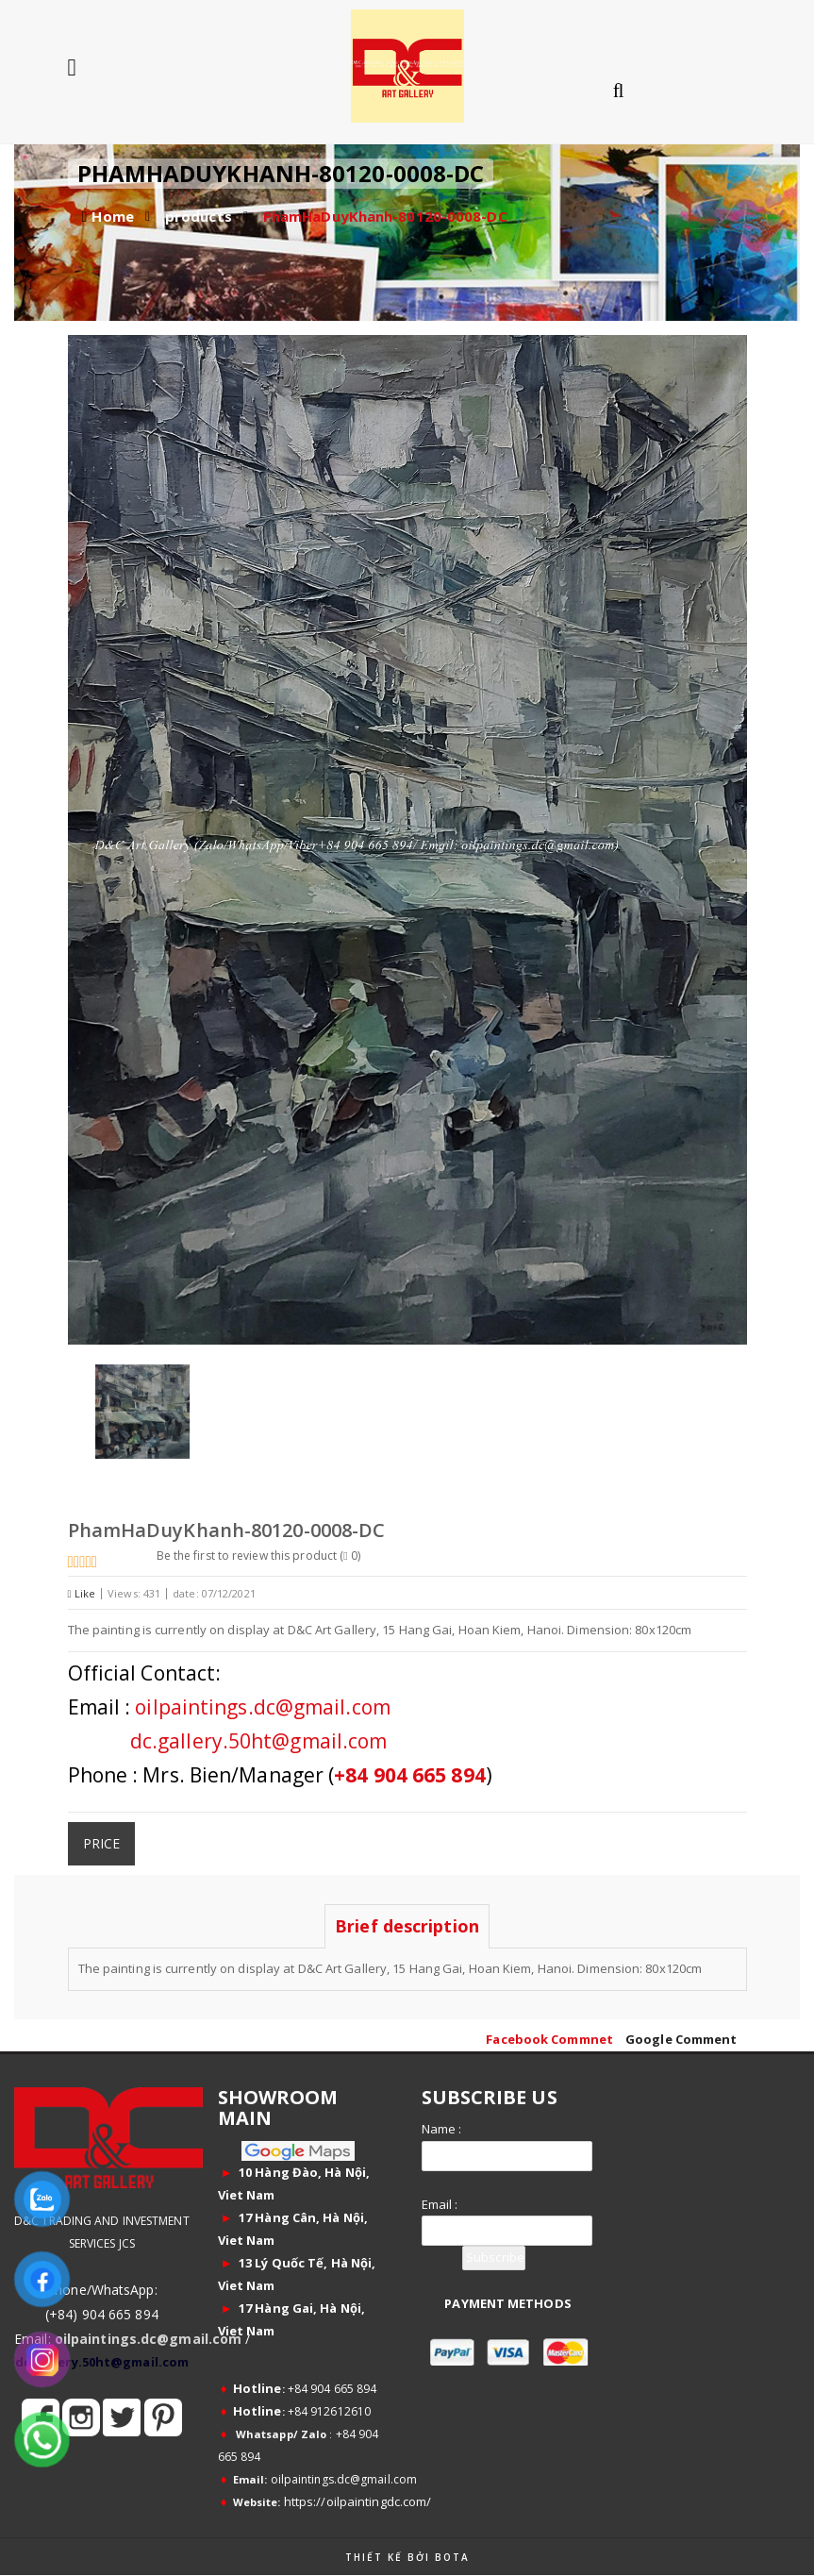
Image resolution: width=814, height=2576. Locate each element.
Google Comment (681, 2039)
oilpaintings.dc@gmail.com (262, 1707)
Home (112, 216)
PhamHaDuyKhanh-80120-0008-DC (385, 216)
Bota (452, 2557)
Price (102, 1843)
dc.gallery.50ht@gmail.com (259, 1741)
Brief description (407, 1926)
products (198, 216)
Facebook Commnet (549, 2039)
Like (82, 1593)
